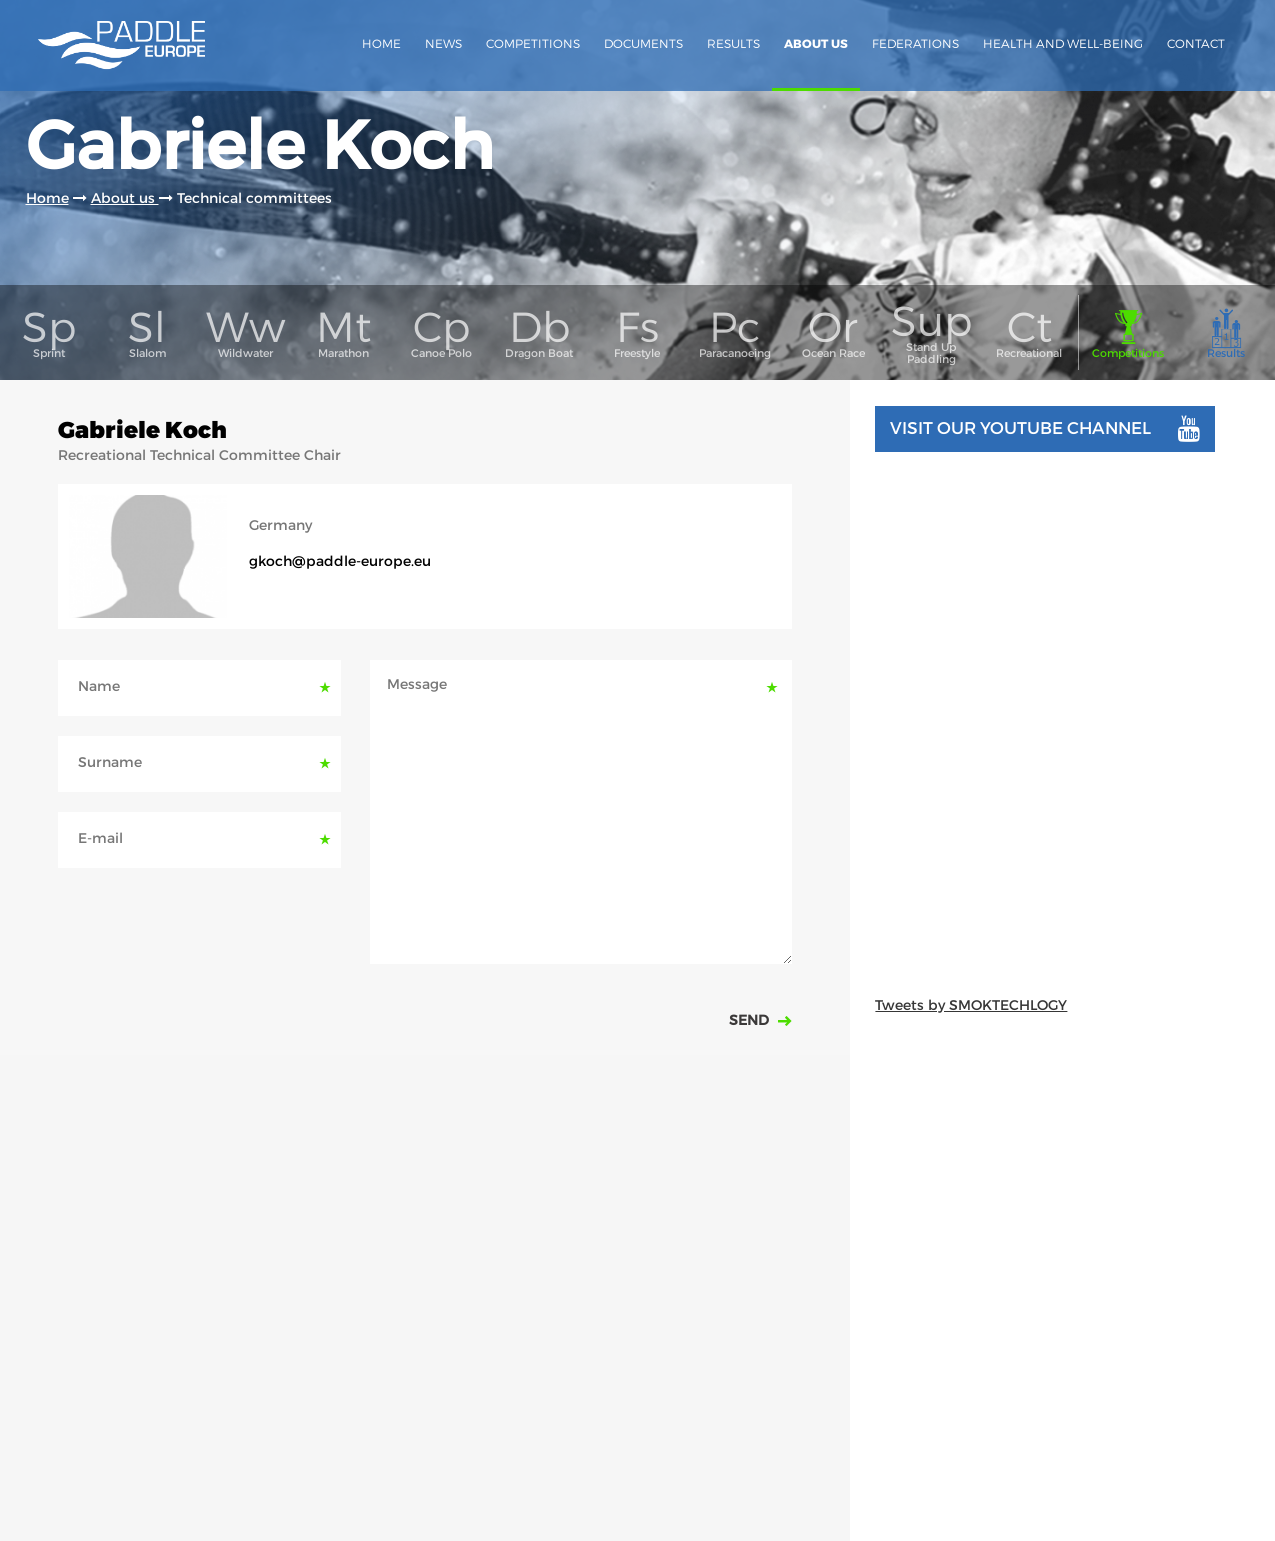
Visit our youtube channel (1045, 429)
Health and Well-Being (1063, 43)
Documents (643, 43)
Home (381, 43)
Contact (1196, 43)
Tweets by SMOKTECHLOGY (971, 1005)
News (443, 43)
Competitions (533, 43)
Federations (915, 43)
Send (751, 1020)
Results (733, 43)
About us (816, 44)
